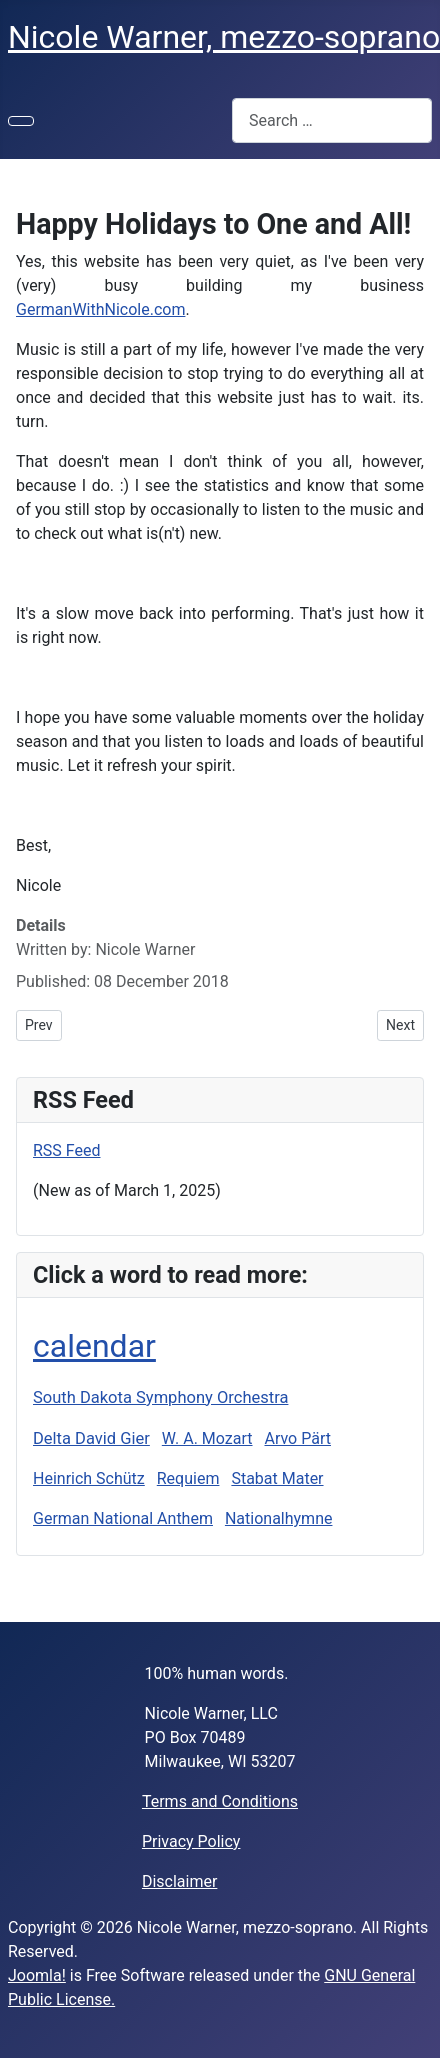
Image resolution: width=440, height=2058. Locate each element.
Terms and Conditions (220, 1801)
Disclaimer (179, 1881)
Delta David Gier (91, 1438)
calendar (94, 1346)
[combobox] (332, 120)
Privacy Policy (191, 1841)
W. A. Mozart (207, 1438)
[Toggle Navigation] (21, 121)
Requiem (188, 1478)
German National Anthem (123, 1518)
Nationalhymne (279, 1518)
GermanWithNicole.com (100, 309)
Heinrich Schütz (89, 1478)
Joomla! (37, 1975)
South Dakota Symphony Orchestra (160, 1397)
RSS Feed (67, 1150)
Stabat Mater (277, 1478)
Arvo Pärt (297, 1438)
